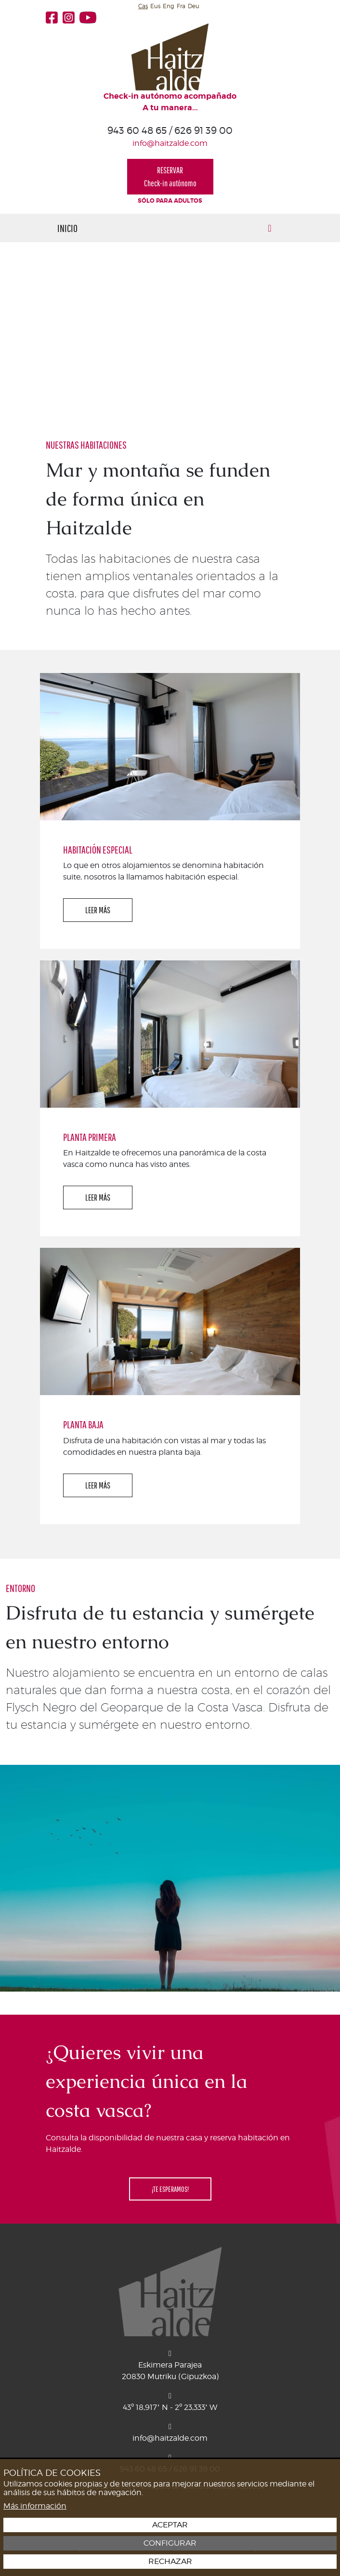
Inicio (67, 228)
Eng (168, 6)
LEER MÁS (97, 910)
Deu (193, 6)
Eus (155, 6)
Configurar (170, 2543)
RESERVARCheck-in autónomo (170, 176)
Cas (143, 6)
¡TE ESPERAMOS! (170, 2189)
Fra (181, 6)
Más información (34, 2506)
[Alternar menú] (270, 228)
